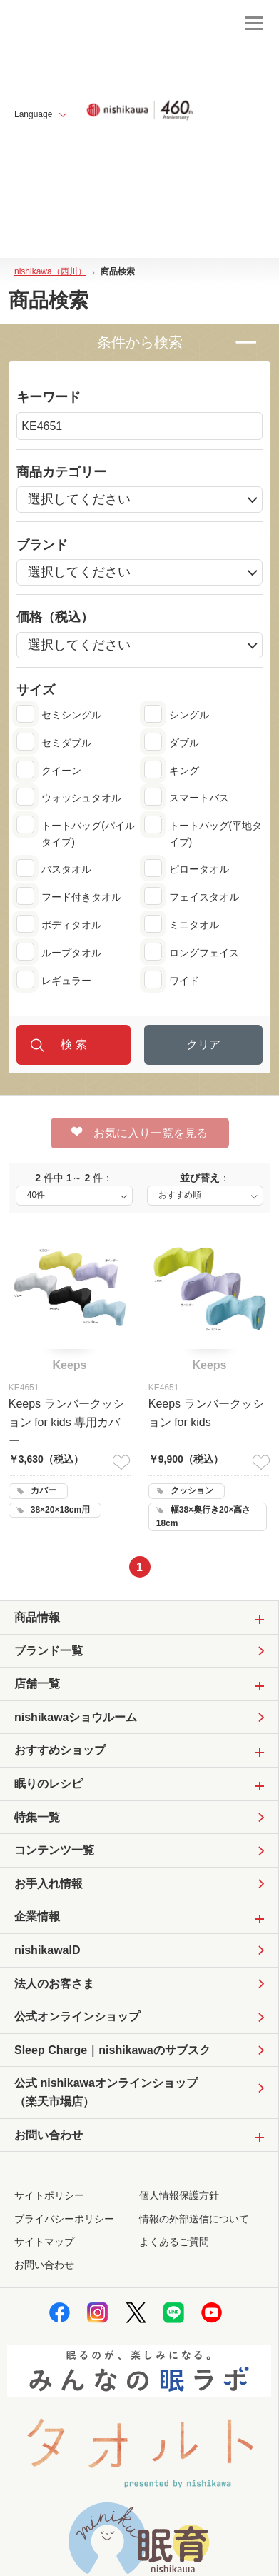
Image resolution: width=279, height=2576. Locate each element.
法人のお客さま (54, 1984)
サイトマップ (44, 2241)
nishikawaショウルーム (75, 1717)
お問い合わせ (44, 2264)
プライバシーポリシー (64, 2219)
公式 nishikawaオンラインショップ (106, 2093)
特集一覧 (37, 1817)
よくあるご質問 (174, 2241)
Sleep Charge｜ (112, 2050)
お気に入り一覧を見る (139, 1133)
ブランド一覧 (48, 1651)
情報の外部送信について (194, 2219)
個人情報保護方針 (179, 2195)
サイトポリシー (49, 2195)
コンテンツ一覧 (54, 1850)
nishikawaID (47, 1950)
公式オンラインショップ (77, 2016)
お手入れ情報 (48, 1884)
